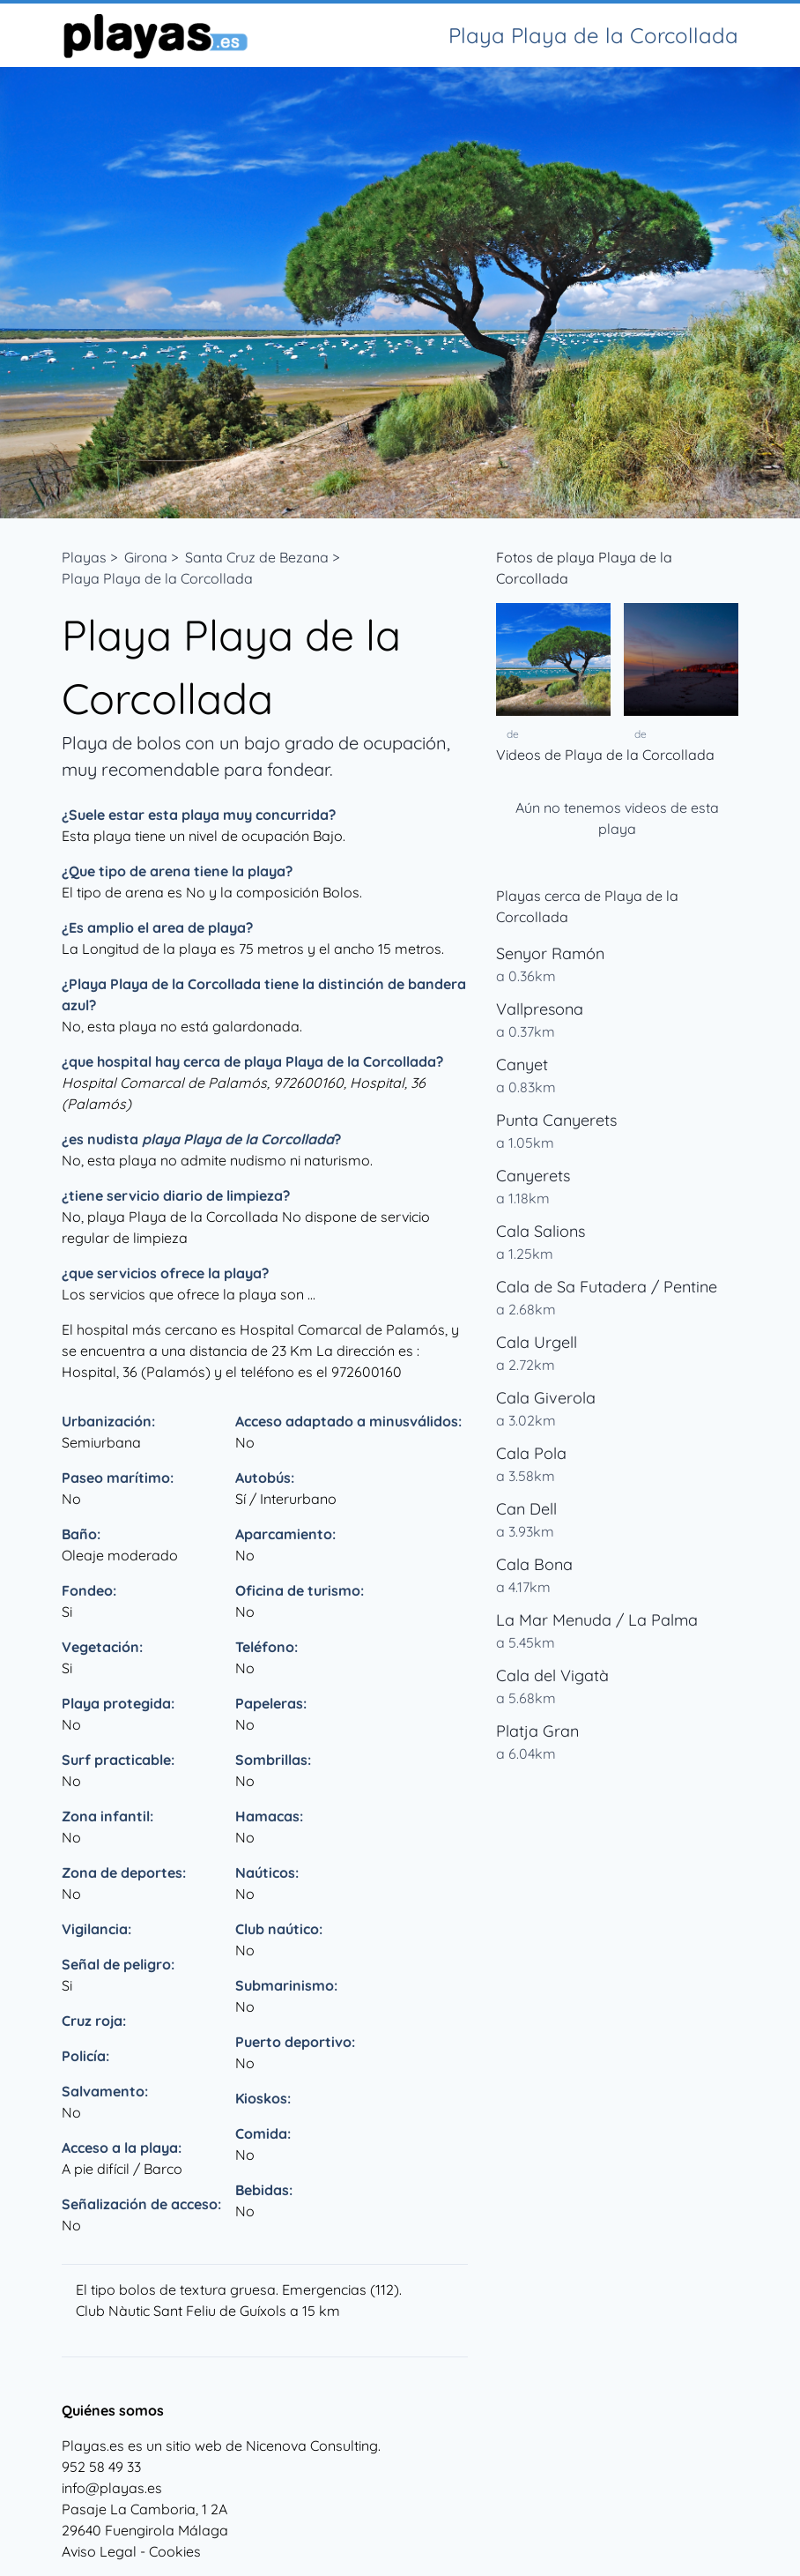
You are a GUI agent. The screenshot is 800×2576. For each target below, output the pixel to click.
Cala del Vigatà (552, 1675)
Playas (84, 557)
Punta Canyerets (556, 1120)
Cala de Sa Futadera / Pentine (606, 1287)
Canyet (522, 1064)
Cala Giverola (546, 1398)
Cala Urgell (536, 1342)
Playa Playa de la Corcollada (157, 578)
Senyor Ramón (550, 953)
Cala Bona (534, 1564)
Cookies (175, 2551)
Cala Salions (540, 1231)
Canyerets (533, 1175)
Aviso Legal (99, 2551)
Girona (145, 557)
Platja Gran (537, 1731)
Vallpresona (539, 1009)
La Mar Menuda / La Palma (597, 1620)
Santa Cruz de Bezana (257, 557)
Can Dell (526, 1509)
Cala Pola (531, 1453)
